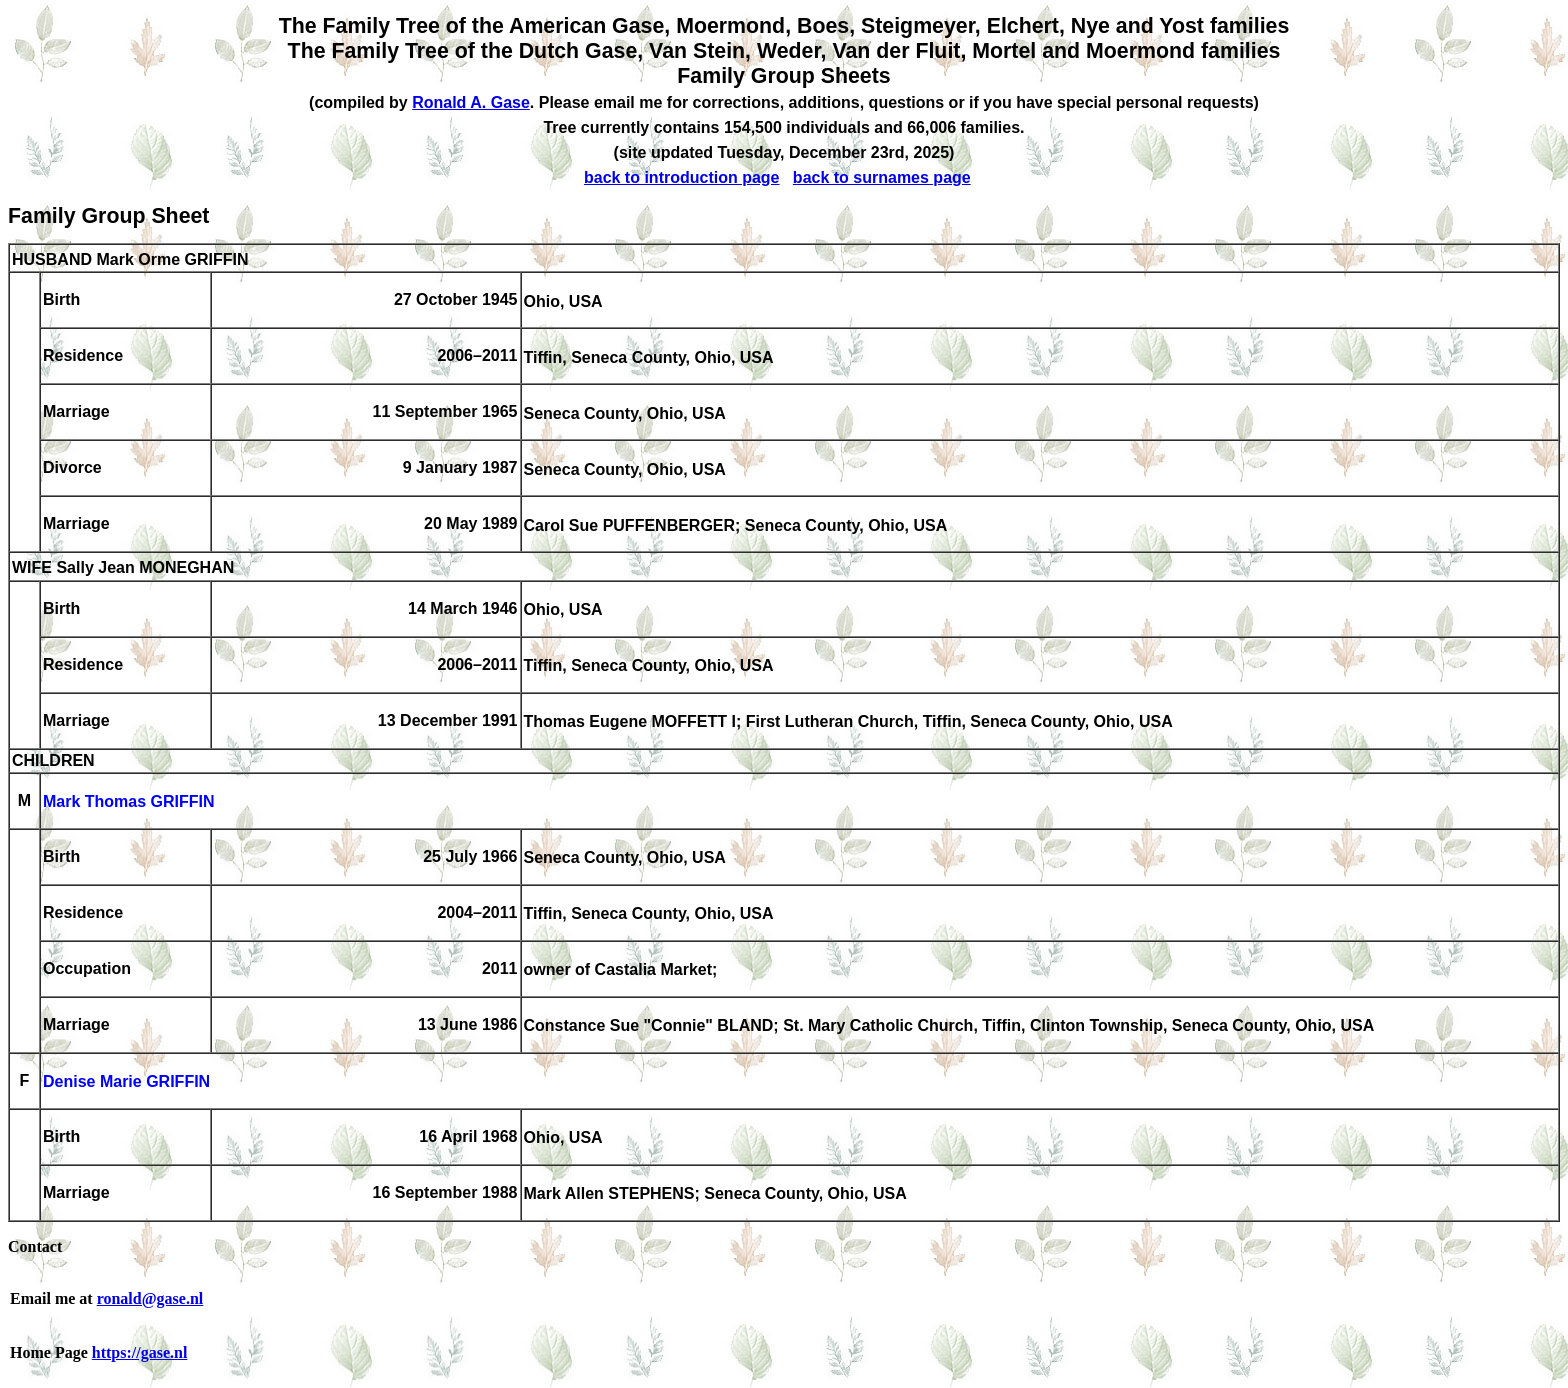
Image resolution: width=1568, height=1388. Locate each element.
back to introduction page (682, 177)
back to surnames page (882, 177)
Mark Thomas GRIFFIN (129, 802)
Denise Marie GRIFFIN (126, 1082)
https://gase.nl (140, 1352)
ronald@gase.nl (150, 1298)
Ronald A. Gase (471, 102)
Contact (35, 1246)
